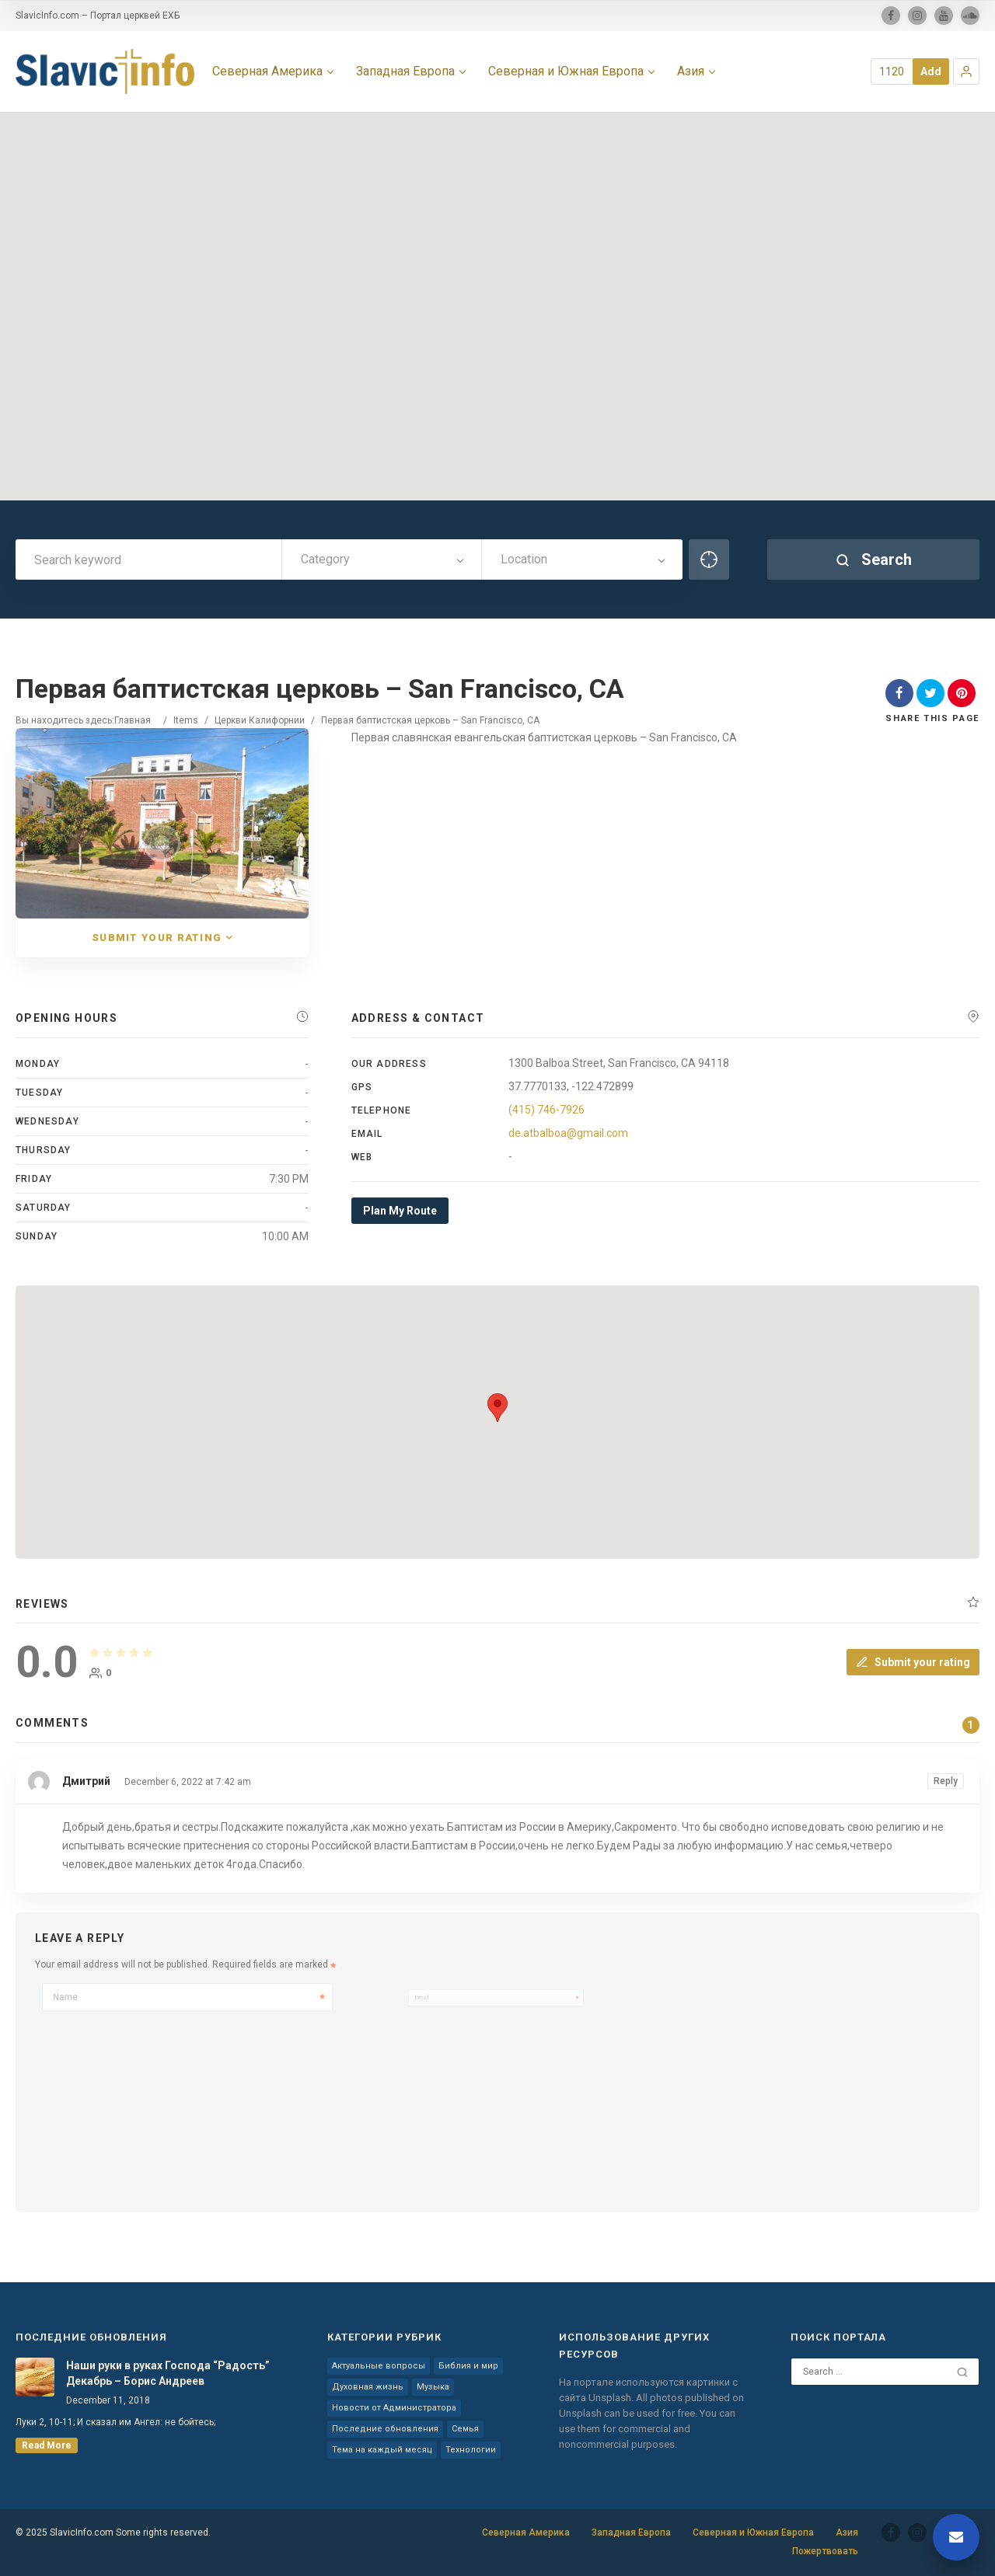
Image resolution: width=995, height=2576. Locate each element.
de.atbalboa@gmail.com (568, 1133)
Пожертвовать (825, 2551)
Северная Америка (526, 2532)
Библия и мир (468, 2366)
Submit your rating (913, 1662)
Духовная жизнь (367, 2387)
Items (185, 720)
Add (930, 71)
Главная (132, 720)
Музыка (433, 2387)
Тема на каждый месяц (382, 2450)
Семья (465, 2429)
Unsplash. (612, 2397)
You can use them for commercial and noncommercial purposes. (647, 2428)
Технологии (470, 2450)
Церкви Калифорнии (260, 720)
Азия (847, 2532)
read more (47, 2445)
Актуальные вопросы (378, 2366)
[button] (966, 71)
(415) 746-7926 (546, 1109)
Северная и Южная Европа (753, 2532)
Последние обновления (385, 2429)
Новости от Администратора (394, 2408)
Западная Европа (631, 2532)
